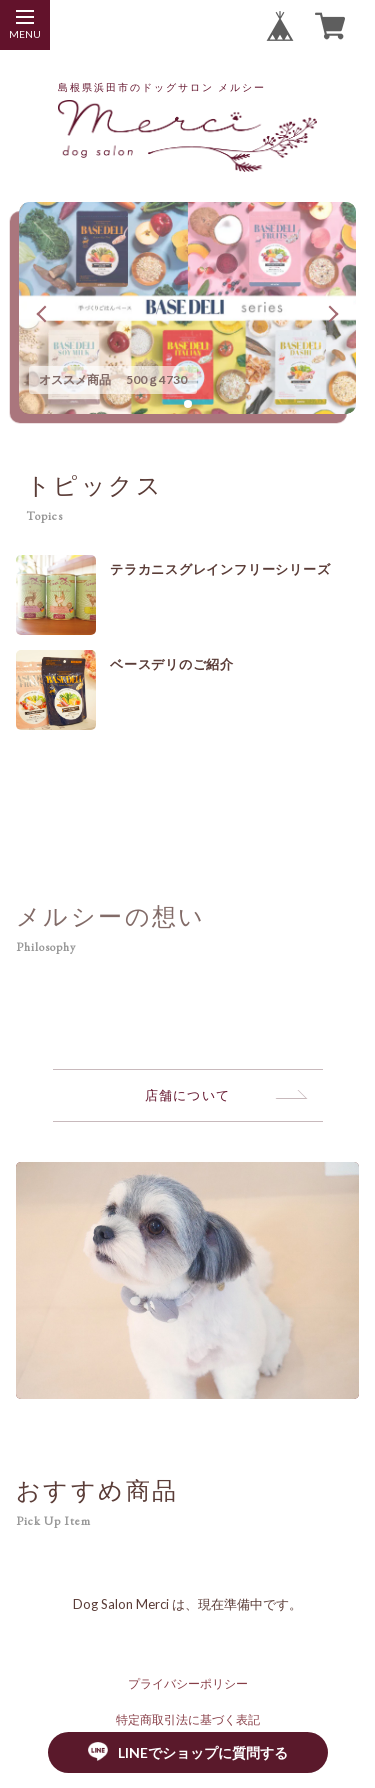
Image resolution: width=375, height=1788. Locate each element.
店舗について (188, 1095)
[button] (188, 404)
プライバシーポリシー (188, 1683)
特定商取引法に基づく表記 (188, 1719)
